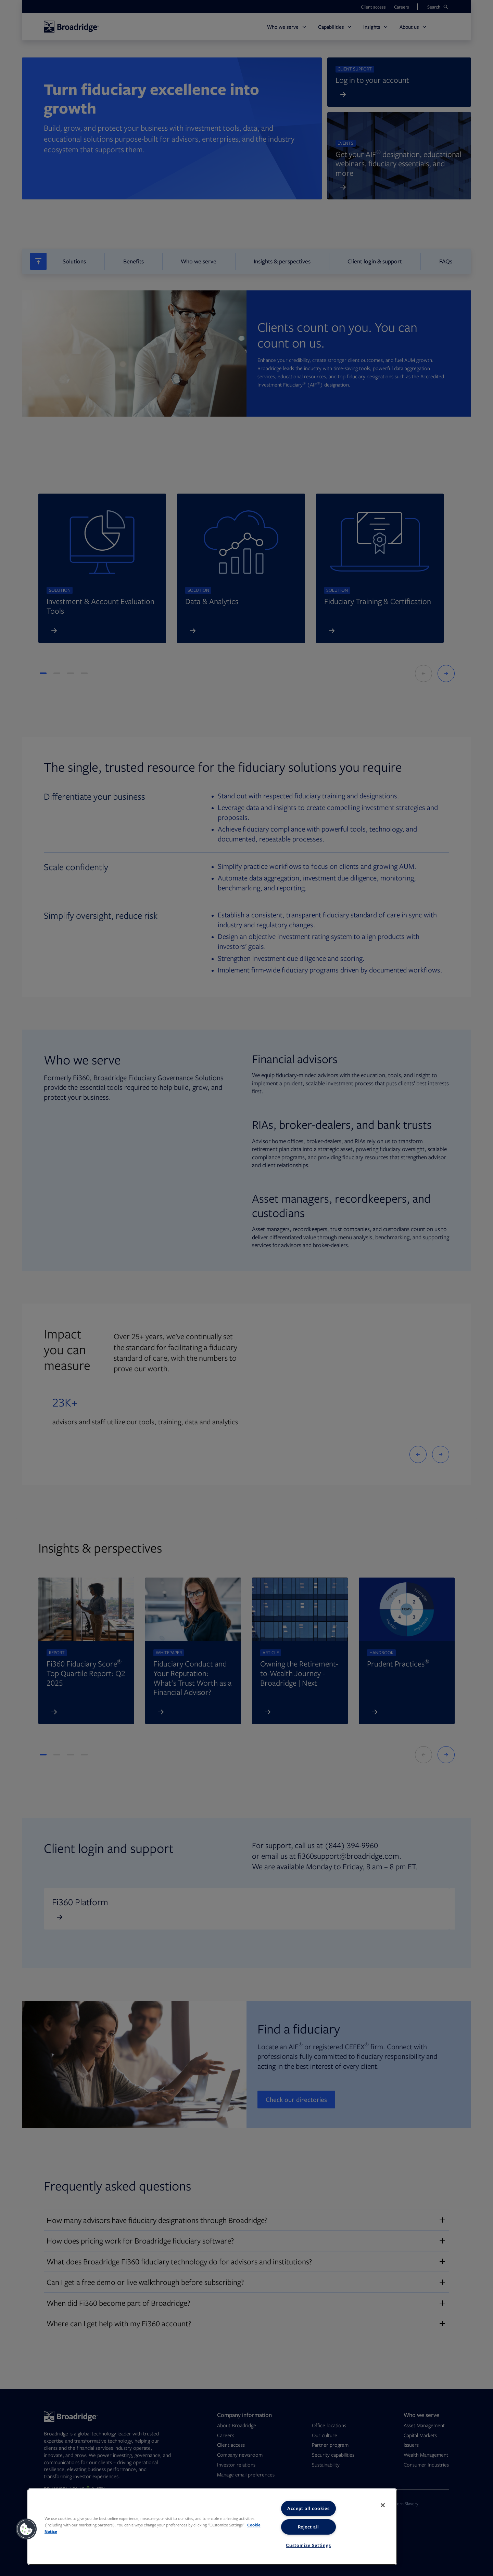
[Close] (382, 2505)
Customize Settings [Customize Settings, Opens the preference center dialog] (308, 2545)
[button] (26, 2529)
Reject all (308, 2527)
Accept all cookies (308, 2508)
